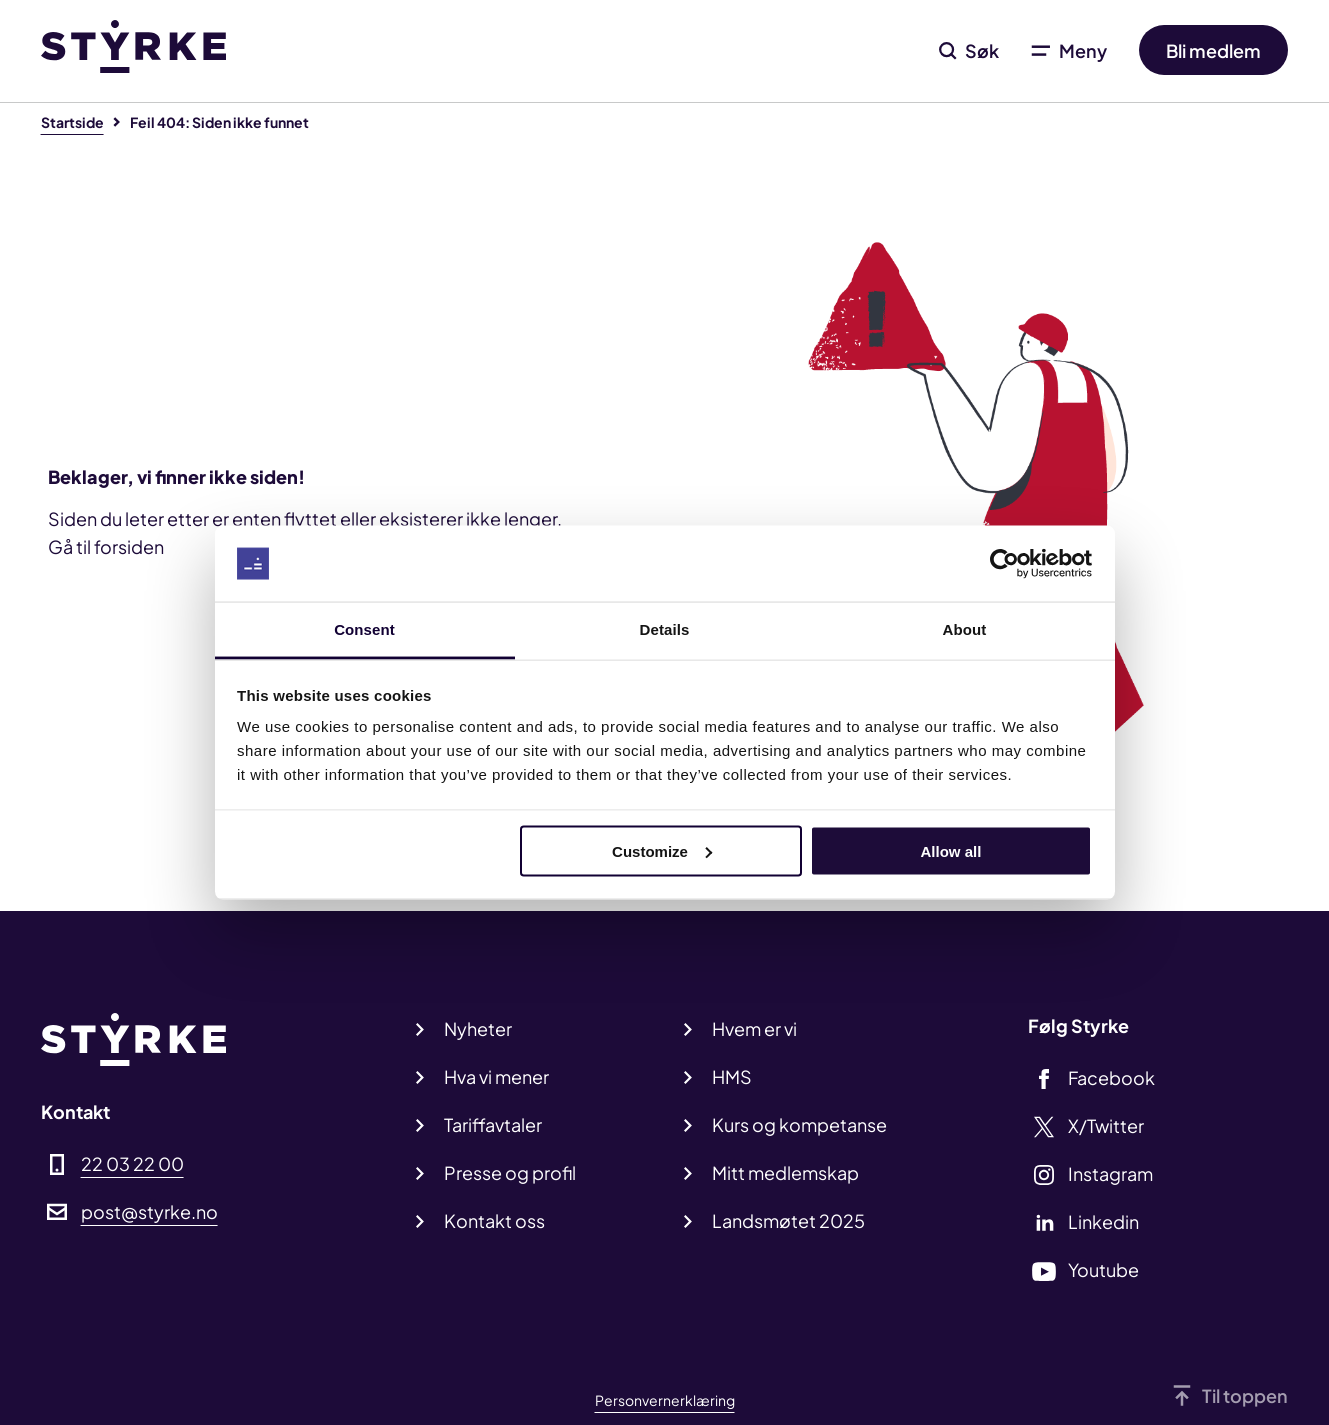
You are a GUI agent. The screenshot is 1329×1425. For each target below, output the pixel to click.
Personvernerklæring (665, 1400)
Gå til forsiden (106, 546)
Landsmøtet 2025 (788, 1220)
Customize (662, 850)
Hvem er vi (754, 1028)
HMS (732, 1076)
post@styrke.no (149, 1211)
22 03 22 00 (132, 1163)
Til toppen (1245, 1395)
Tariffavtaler (493, 1124)
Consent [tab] (364, 629)
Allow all (951, 850)
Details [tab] (665, 629)
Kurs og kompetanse (799, 1124)
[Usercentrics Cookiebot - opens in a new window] (1004, 564)
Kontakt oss (494, 1220)
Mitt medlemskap (785, 1172)
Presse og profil (510, 1172)
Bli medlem (1213, 50)
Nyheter (478, 1028)
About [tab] (965, 629)
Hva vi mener (496, 1076)
